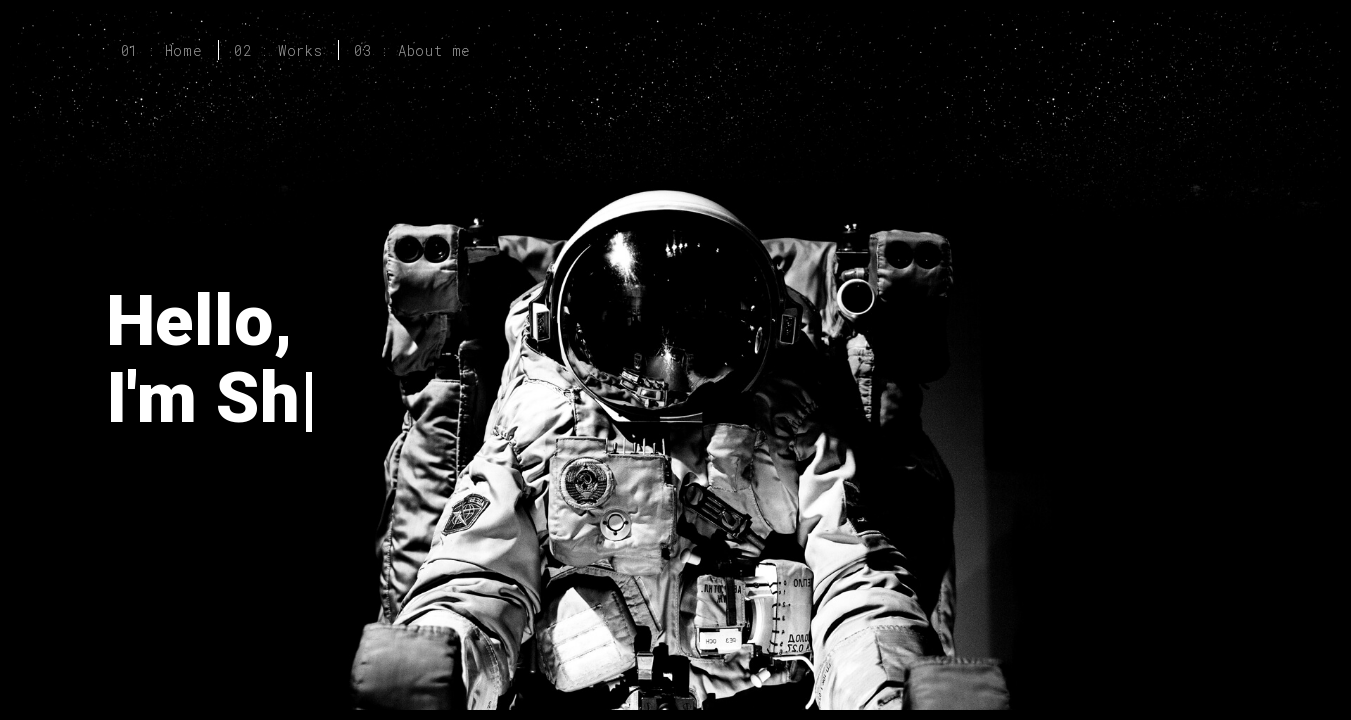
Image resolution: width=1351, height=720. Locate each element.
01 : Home (162, 50)
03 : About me (412, 50)
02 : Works (278, 50)
